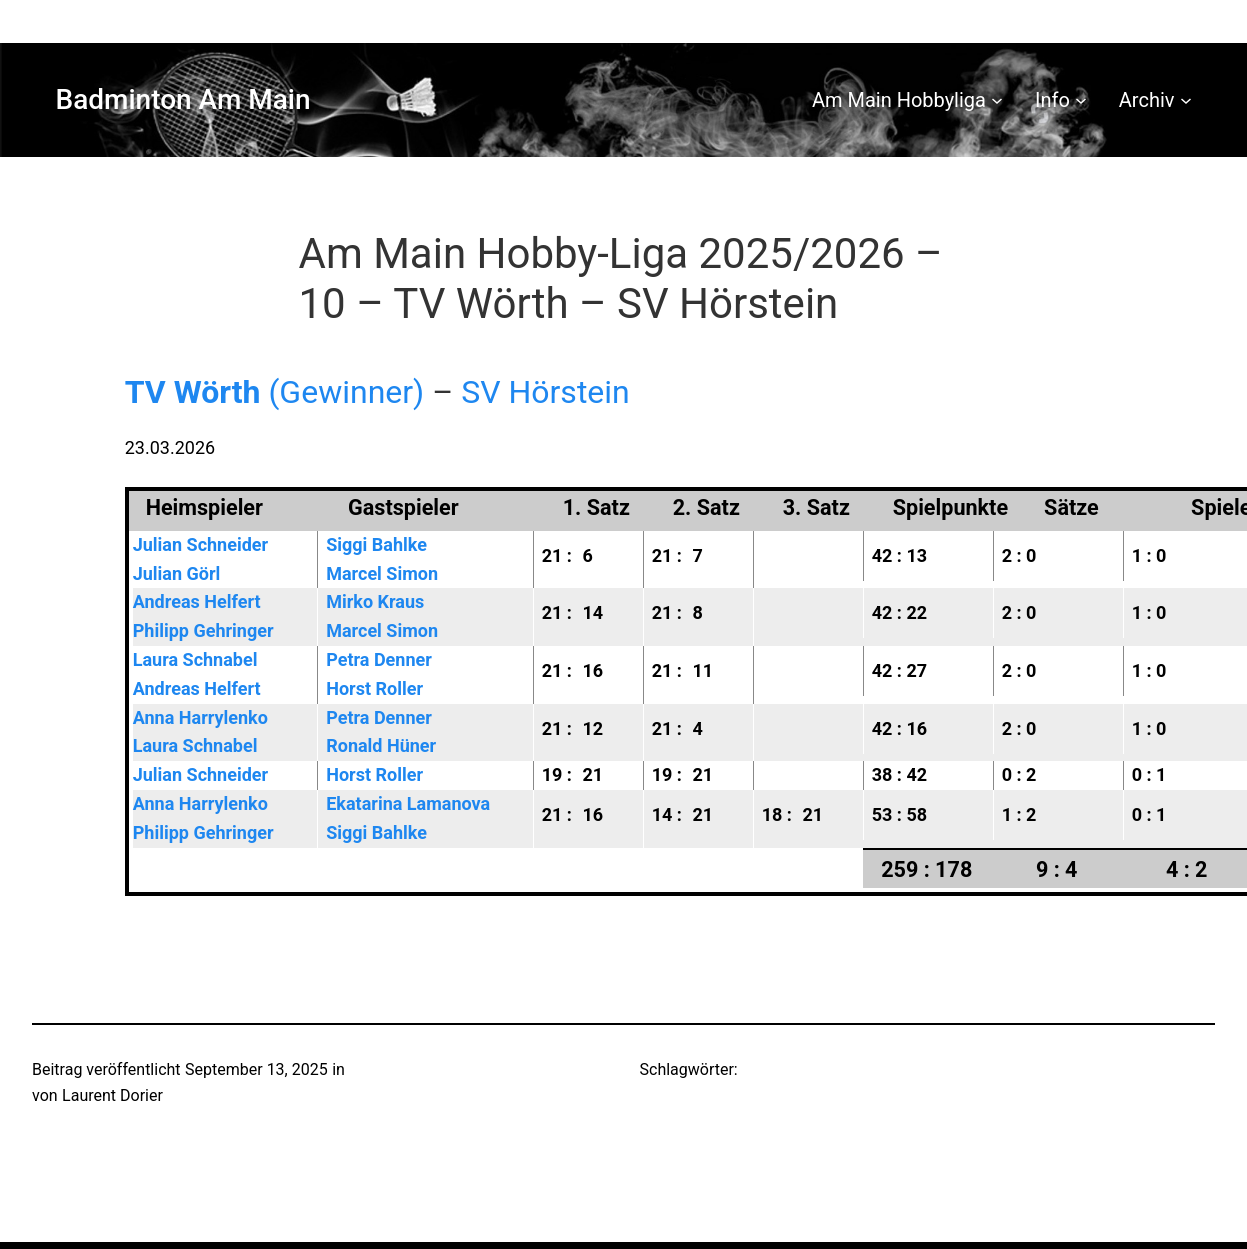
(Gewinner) (275, 392)
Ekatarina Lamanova (408, 803)
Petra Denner (379, 659)
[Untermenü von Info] (1081, 100)
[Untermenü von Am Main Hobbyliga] (997, 100)
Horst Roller (374, 688)
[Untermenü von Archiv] (1186, 100)
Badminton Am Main (183, 99)
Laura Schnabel (195, 659)
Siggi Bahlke (376, 544)
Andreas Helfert (197, 601)
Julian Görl (177, 573)
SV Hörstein (545, 392)
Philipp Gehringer (203, 630)
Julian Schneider (200, 544)
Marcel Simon (382, 573)
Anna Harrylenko (200, 717)
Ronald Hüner (381, 745)
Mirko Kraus (375, 601)
